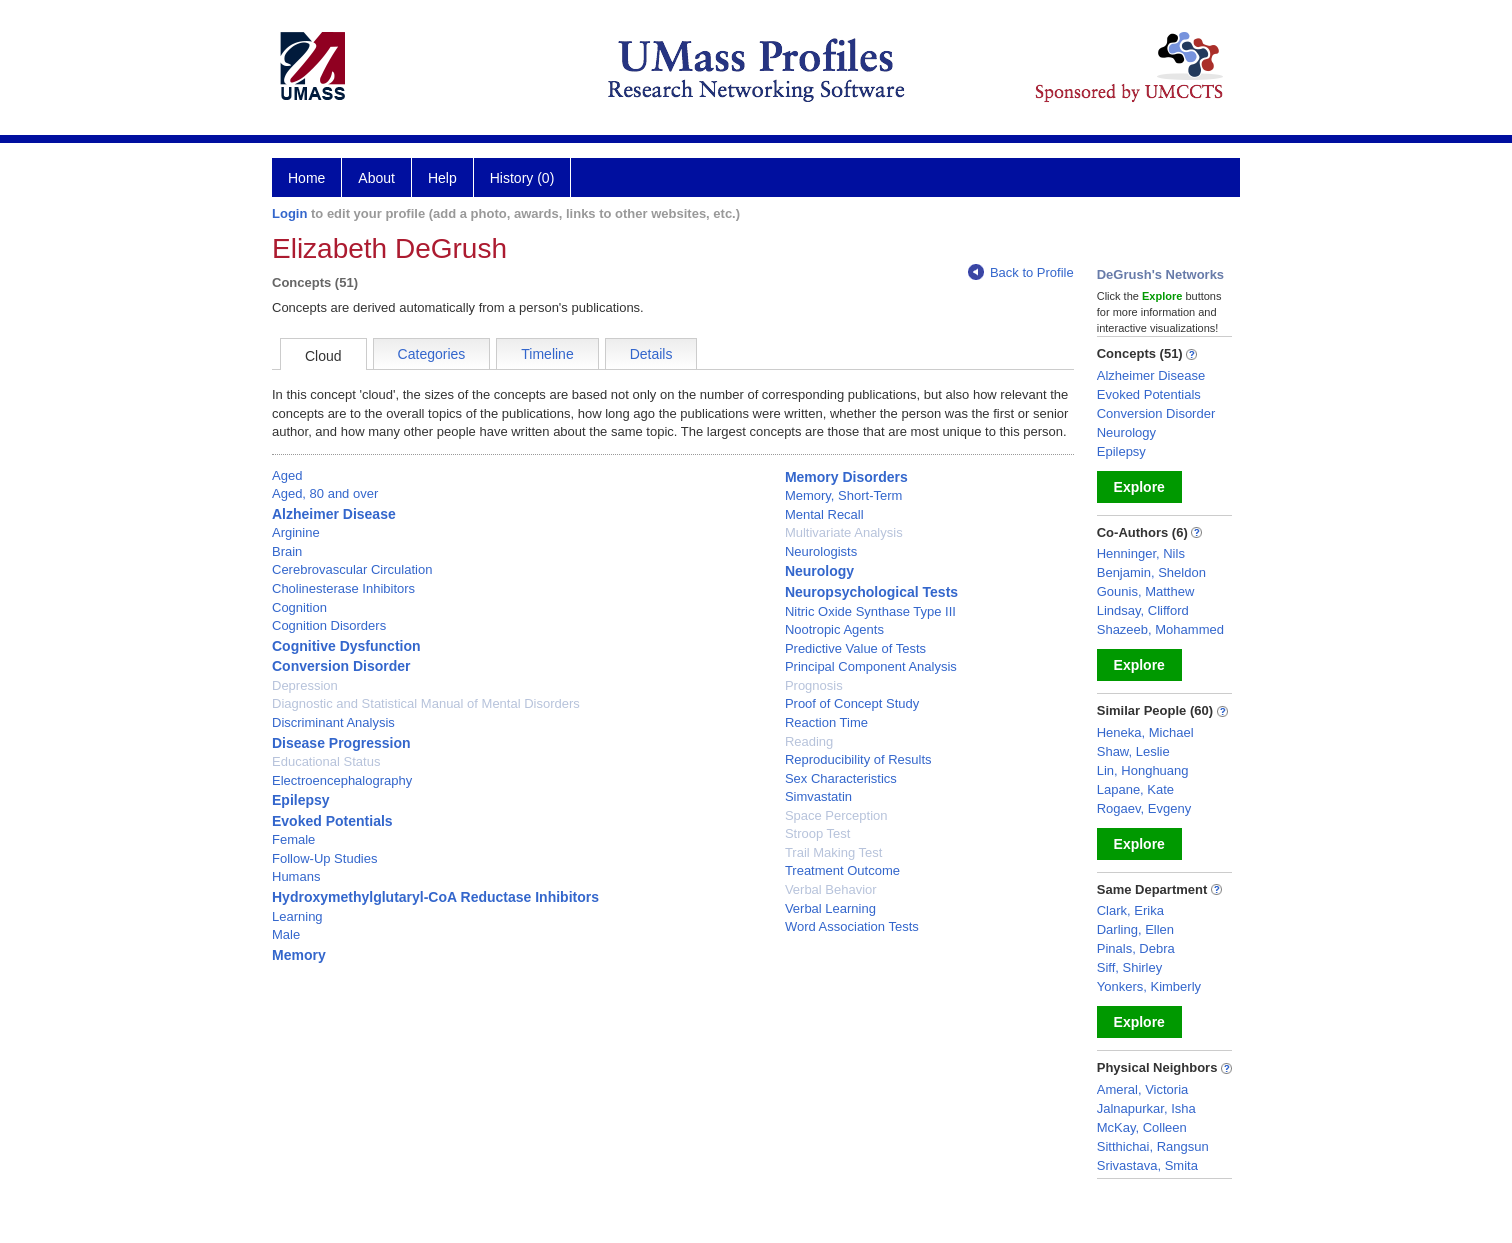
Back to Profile (1021, 272)
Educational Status (326, 761)
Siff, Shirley (1130, 967)
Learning (297, 916)
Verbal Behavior (831, 889)
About (376, 178)
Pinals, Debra (1136, 948)
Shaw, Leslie (1133, 751)
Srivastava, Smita (1147, 1165)
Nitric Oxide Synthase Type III (870, 611)
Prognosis (814, 685)
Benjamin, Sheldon (1151, 572)
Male (286, 934)
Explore (1139, 487)
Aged (287, 475)
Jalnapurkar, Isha (1146, 1108)
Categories (432, 354)
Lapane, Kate (1135, 789)
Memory (299, 955)
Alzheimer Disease (334, 514)
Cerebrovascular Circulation (352, 569)
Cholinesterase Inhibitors (343, 588)
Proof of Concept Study (852, 703)
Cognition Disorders (329, 625)
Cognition (299, 607)
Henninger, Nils (1141, 553)
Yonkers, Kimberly (1149, 986)
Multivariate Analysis (844, 532)
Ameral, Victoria (1143, 1089)
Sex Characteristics (841, 778)
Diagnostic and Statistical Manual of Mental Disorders (426, 703)
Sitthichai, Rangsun (1153, 1146)
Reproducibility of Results (858, 759)
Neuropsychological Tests (871, 592)
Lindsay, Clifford (1143, 610)
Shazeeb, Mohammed (1160, 629)
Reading (809, 741)
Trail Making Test (834, 852)
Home (306, 178)
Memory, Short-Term (844, 495)
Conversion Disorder (341, 666)
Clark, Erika (1130, 910)
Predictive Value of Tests (855, 648)
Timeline (547, 354)
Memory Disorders (846, 477)
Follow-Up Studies (325, 858)
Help (442, 178)
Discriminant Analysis (333, 722)
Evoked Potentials (332, 821)
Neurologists (821, 551)
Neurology (819, 571)
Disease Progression (341, 743)
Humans (296, 876)
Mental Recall (824, 514)
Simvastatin (818, 796)
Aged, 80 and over (325, 493)
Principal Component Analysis (871, 666)
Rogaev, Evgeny (1144, 808)
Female (293, 839)
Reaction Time (826, 722)
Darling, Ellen (1135, 929)
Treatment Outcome (842, 870)
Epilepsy (301, 800)
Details (651, 354)
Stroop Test (818, 833)
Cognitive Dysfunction (346, 646)
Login (289, 213)
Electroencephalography (342, 780)
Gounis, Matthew (1146, 591)
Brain (287, 551)
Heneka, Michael (1145, 732)
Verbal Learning (830, 908)
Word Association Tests (852, 926)
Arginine (296, 532)
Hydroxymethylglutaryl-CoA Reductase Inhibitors (435, 897)
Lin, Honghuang (1143, 770)
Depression (305, 685)
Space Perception (836, 815)
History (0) (522, 178)
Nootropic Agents (834, 629)
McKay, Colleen (1142, 1127)
